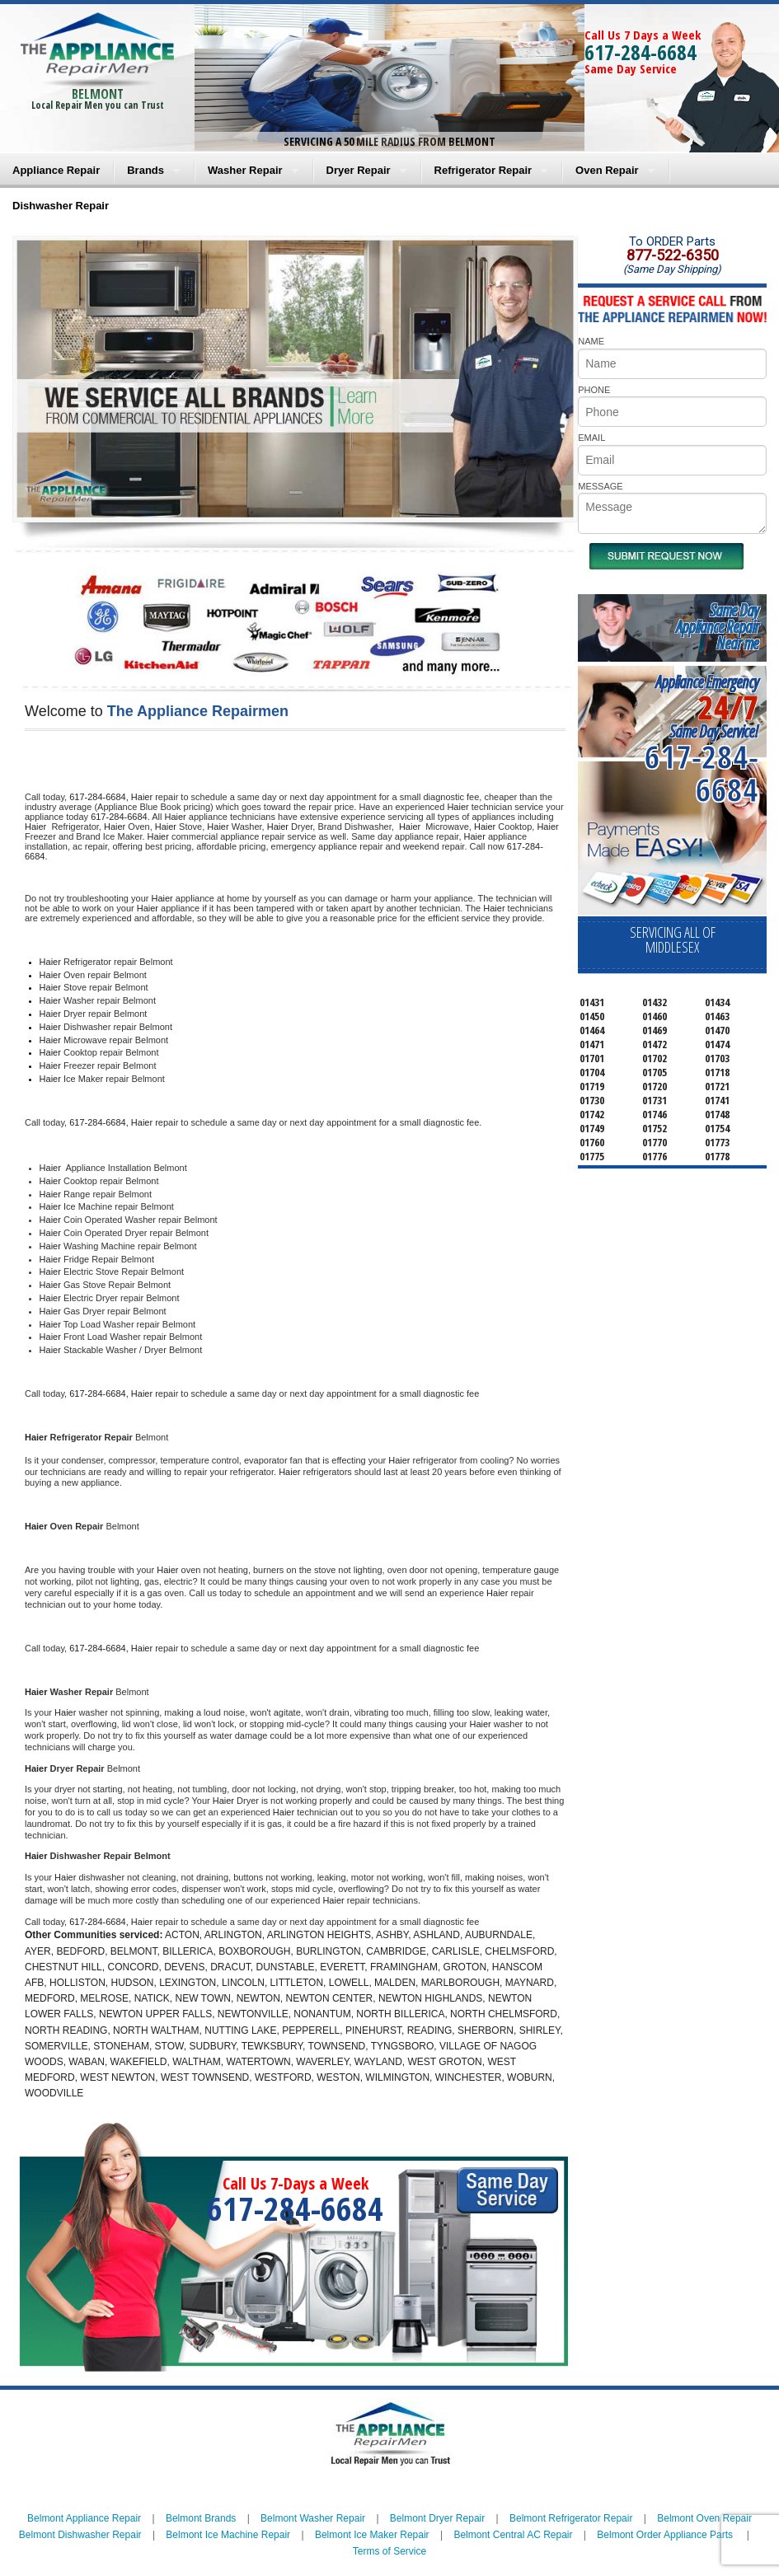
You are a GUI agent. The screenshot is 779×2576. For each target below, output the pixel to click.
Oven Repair (607, 170)
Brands (145, 170)
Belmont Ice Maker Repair (372, 2535)
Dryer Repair (358, 170)
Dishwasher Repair (60, 205)
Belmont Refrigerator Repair (570, 2518)
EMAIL (591, 438)
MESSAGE (600, 486)
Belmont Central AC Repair (512, 2535)
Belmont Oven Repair (704, 2518)
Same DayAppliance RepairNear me (717, 626)
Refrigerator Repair (483, 170)
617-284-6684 (640, 52)
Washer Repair (245, 170)
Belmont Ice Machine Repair (228, 2535)
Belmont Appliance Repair (84, 2518)
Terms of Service (389, 2551)
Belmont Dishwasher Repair (80, 2535)
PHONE (594, 390)
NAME (591, 341)
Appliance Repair (56, 170)
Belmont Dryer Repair (437, 2518)
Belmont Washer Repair (312, 2518)
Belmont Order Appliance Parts (665, 2535)
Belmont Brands (201, 2518)
